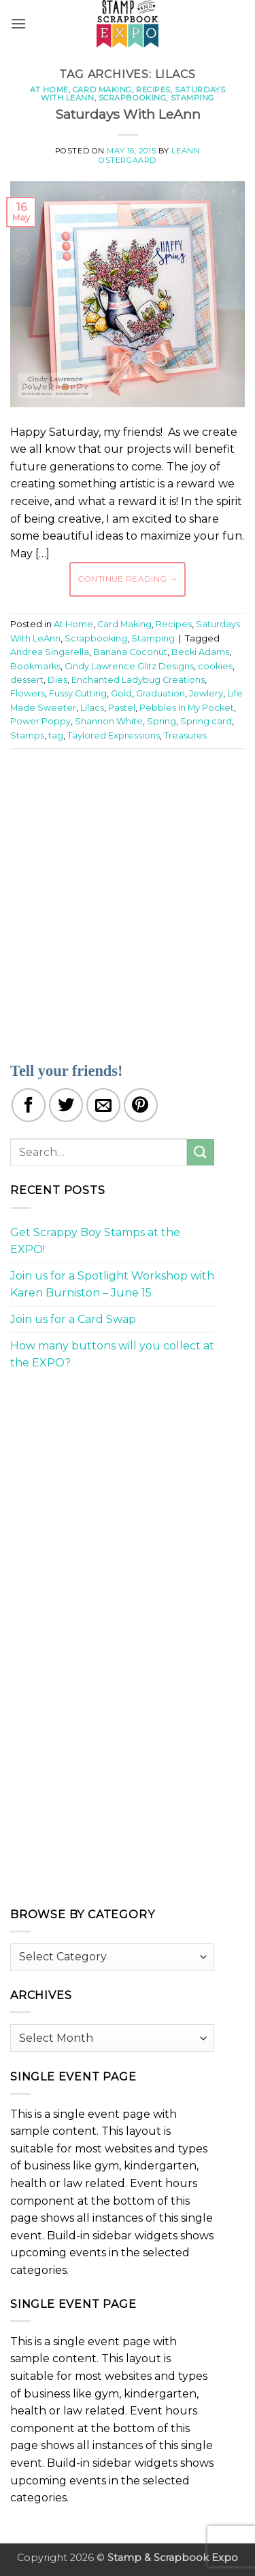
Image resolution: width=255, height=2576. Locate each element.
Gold (121, 693)
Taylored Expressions (113, 735)
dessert (27, 680)
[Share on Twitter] (66, 1105)
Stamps (27, 735)
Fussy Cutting (78, 693)
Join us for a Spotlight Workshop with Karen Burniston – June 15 (112, 1284)
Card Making (102, 89)
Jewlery (206, 693)
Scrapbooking (133, 97)
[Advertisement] (127, 897)
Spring (161, 721)
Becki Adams (200, 652)
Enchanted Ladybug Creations (138, 680)
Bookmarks (35, 666)
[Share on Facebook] (29, 1105)
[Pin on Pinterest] (141, 1105)
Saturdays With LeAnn (128, 114)
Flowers (27, 693)
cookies (215, 666)
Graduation (160, 693)
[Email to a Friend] (103, 1105)
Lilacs (92, 708)
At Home (49, 89)
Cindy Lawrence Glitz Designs (129, 666)
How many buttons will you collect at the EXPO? (112, 1354)
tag (55, 735)
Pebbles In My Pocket (186, 708)
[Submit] (200, 1152)
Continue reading (128, 578)
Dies (57, 680)
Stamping (192, 97)
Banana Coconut (130, 652)
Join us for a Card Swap (73, 1319)
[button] (18, 23)
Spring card (206, 721)
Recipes (153, 89)
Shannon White (109, 721)
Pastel (121, 708)
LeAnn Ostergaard (149, 155)
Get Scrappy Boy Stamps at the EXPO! (95, 1241)
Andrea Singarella (49, 652)
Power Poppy (40, 721)
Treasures (185, 735)
